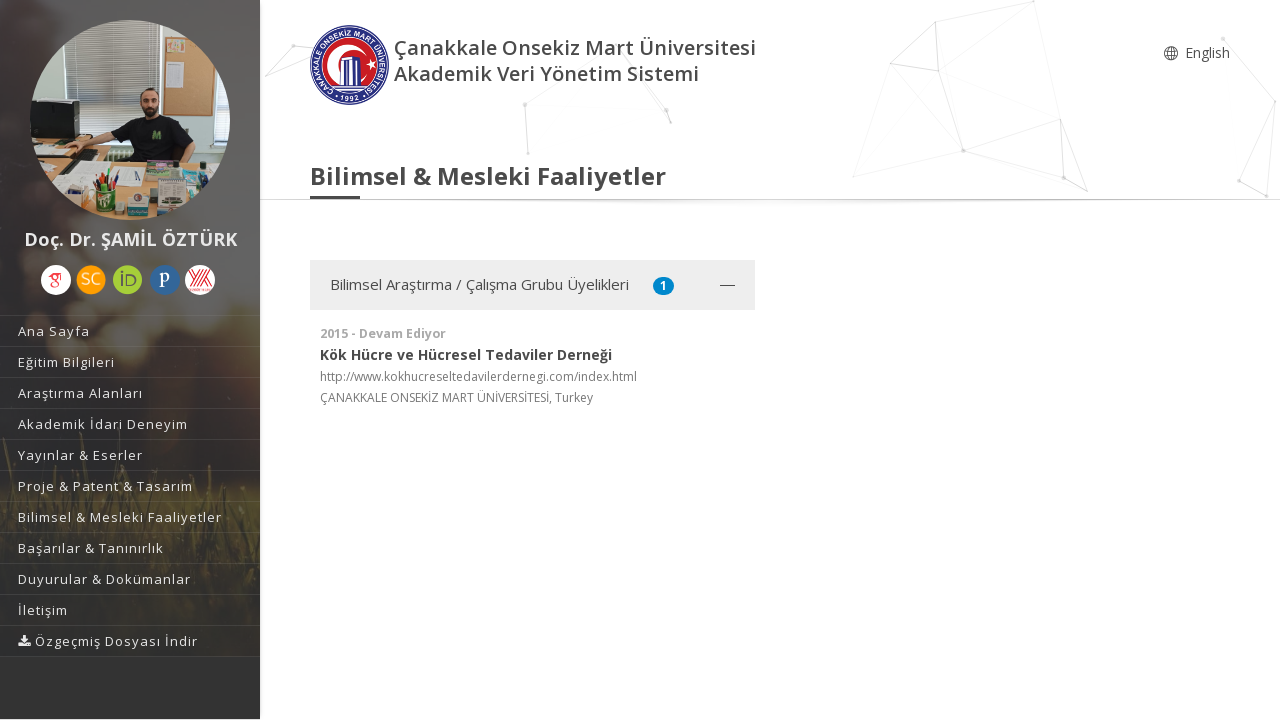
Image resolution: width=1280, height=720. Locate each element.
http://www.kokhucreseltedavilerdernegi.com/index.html (478, 376)
